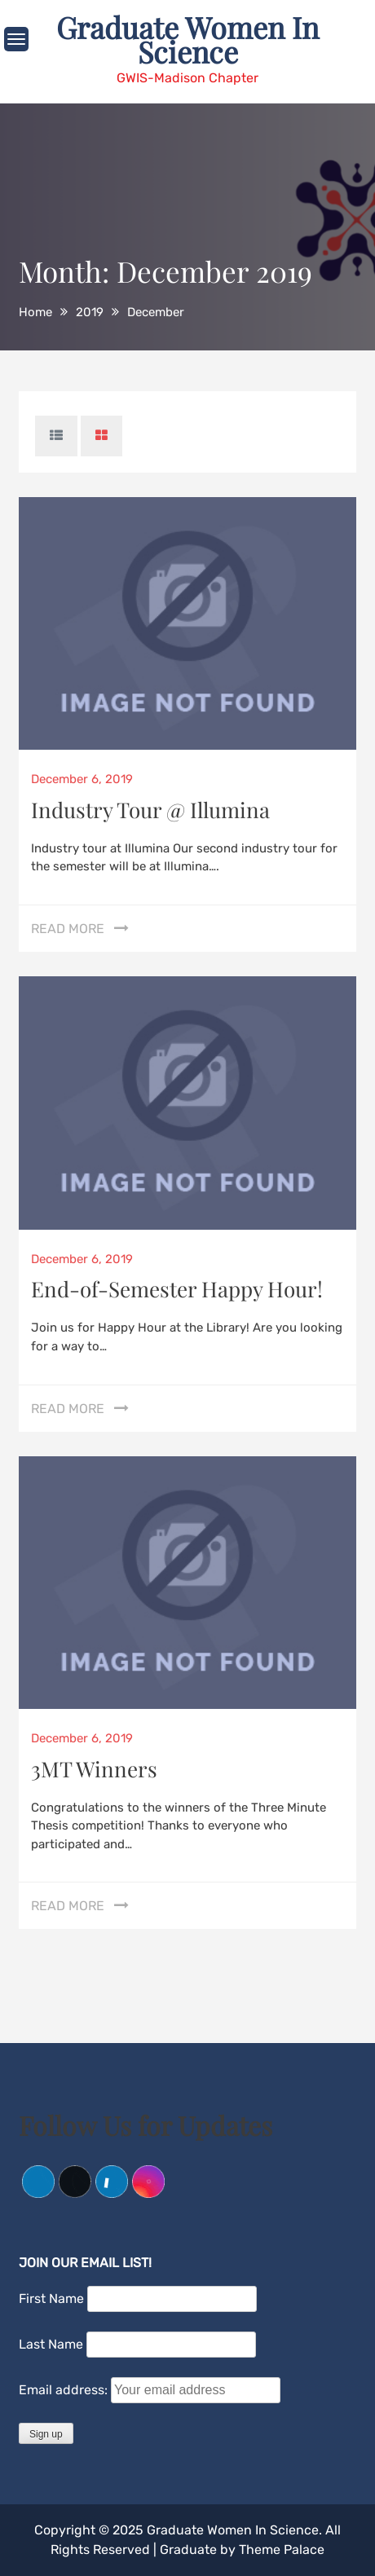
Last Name (51, 2344)
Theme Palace (281, 2549)
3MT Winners (94, 1769)
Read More (67, 928)
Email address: (65, 2390)
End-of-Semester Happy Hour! (177, 1289)
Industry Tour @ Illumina (150, 809)
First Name (51, 2298)
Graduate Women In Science (187, 39)
